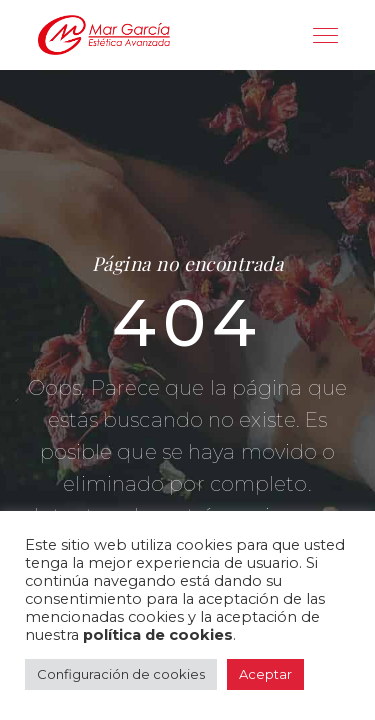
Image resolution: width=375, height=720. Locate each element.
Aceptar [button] (265, 674)
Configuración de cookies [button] (121, 674)
